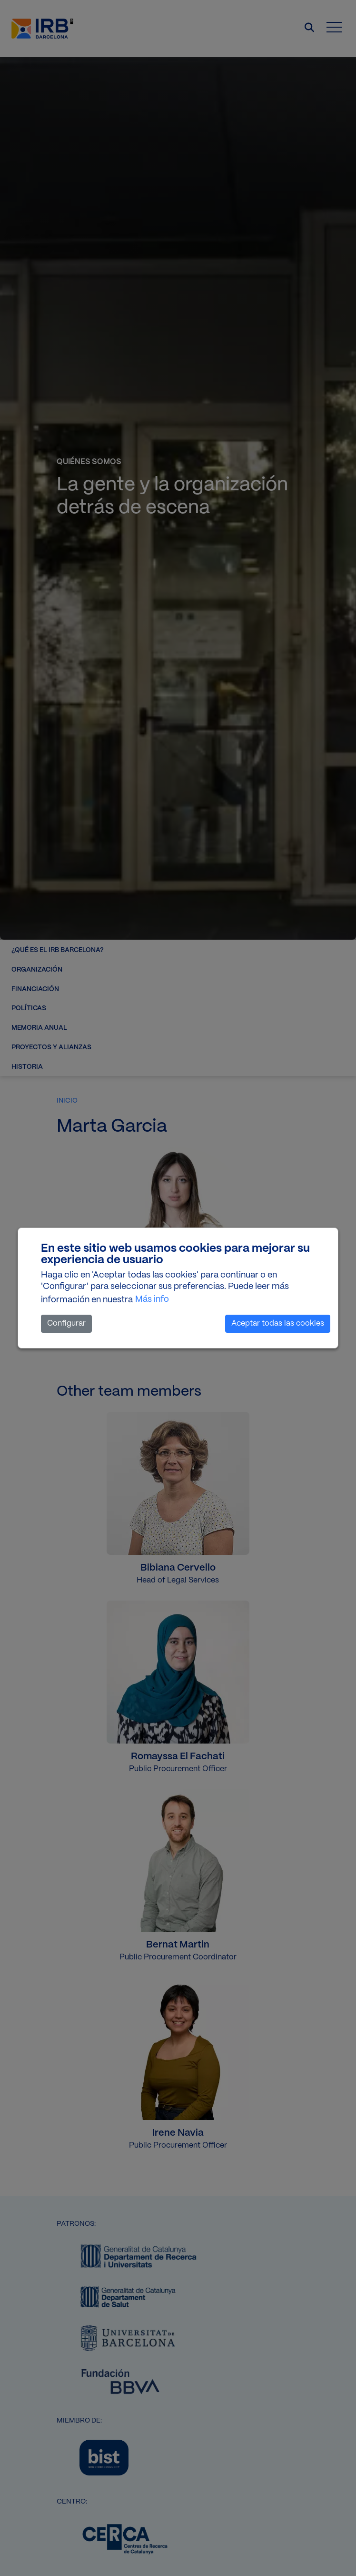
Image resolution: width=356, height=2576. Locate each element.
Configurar (66, 1323)
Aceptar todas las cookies (277, 1323)
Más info (152, 1299)
